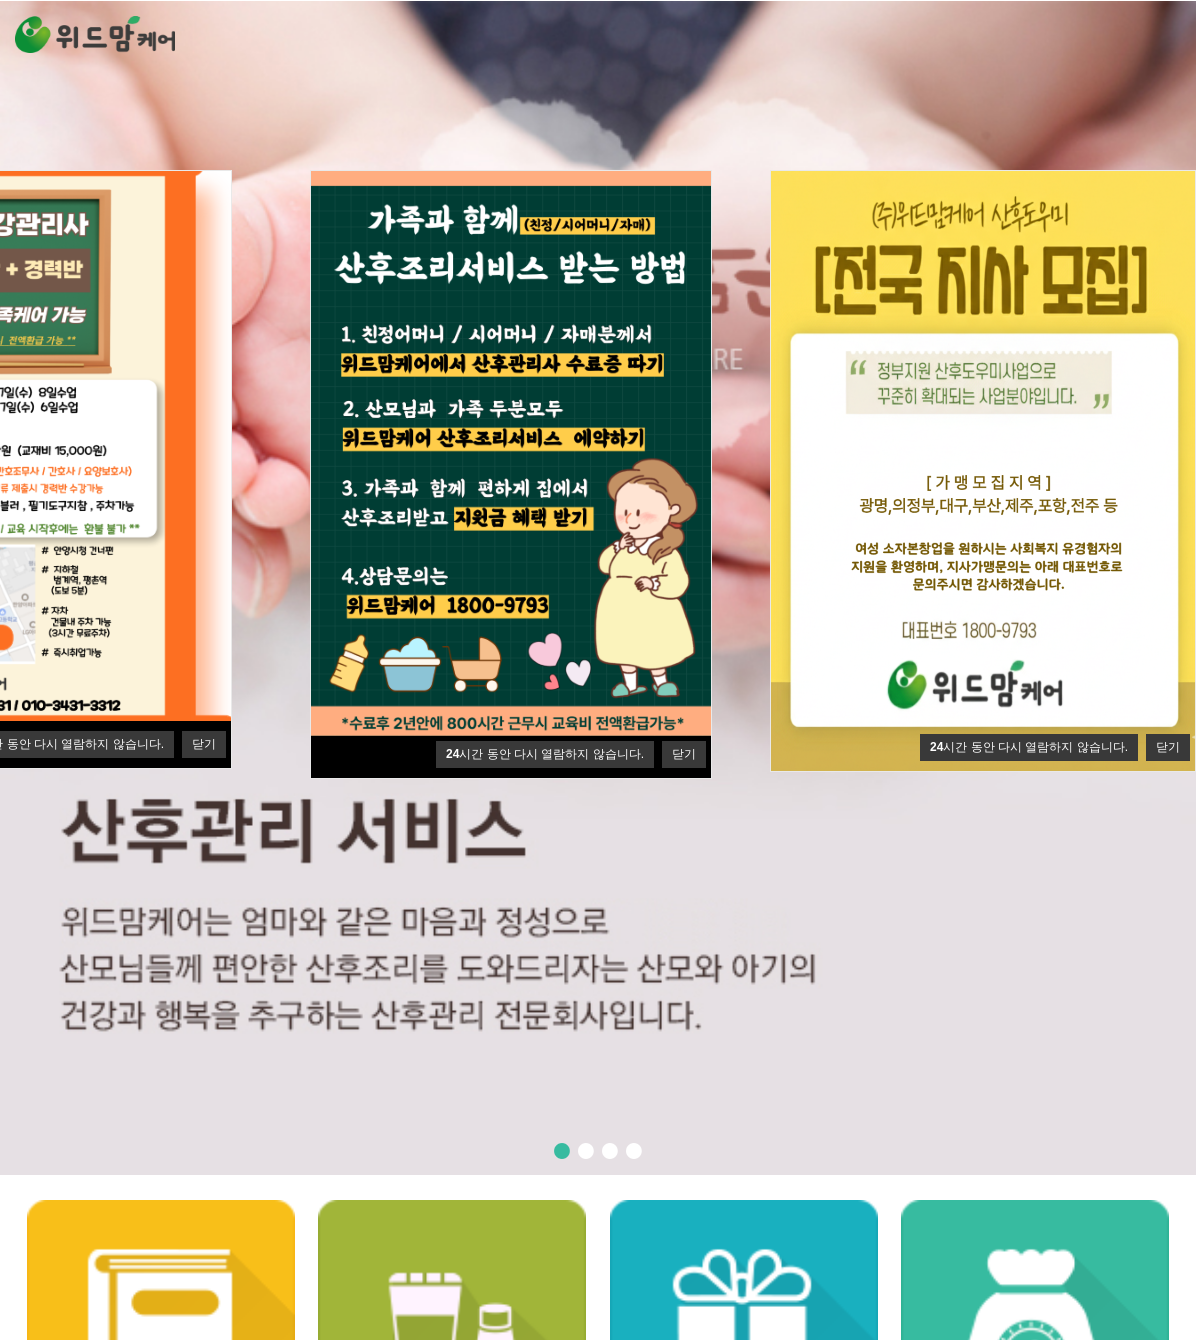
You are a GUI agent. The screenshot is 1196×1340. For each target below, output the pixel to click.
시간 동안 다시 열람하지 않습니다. (1029, 747)
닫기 (204, 744)
